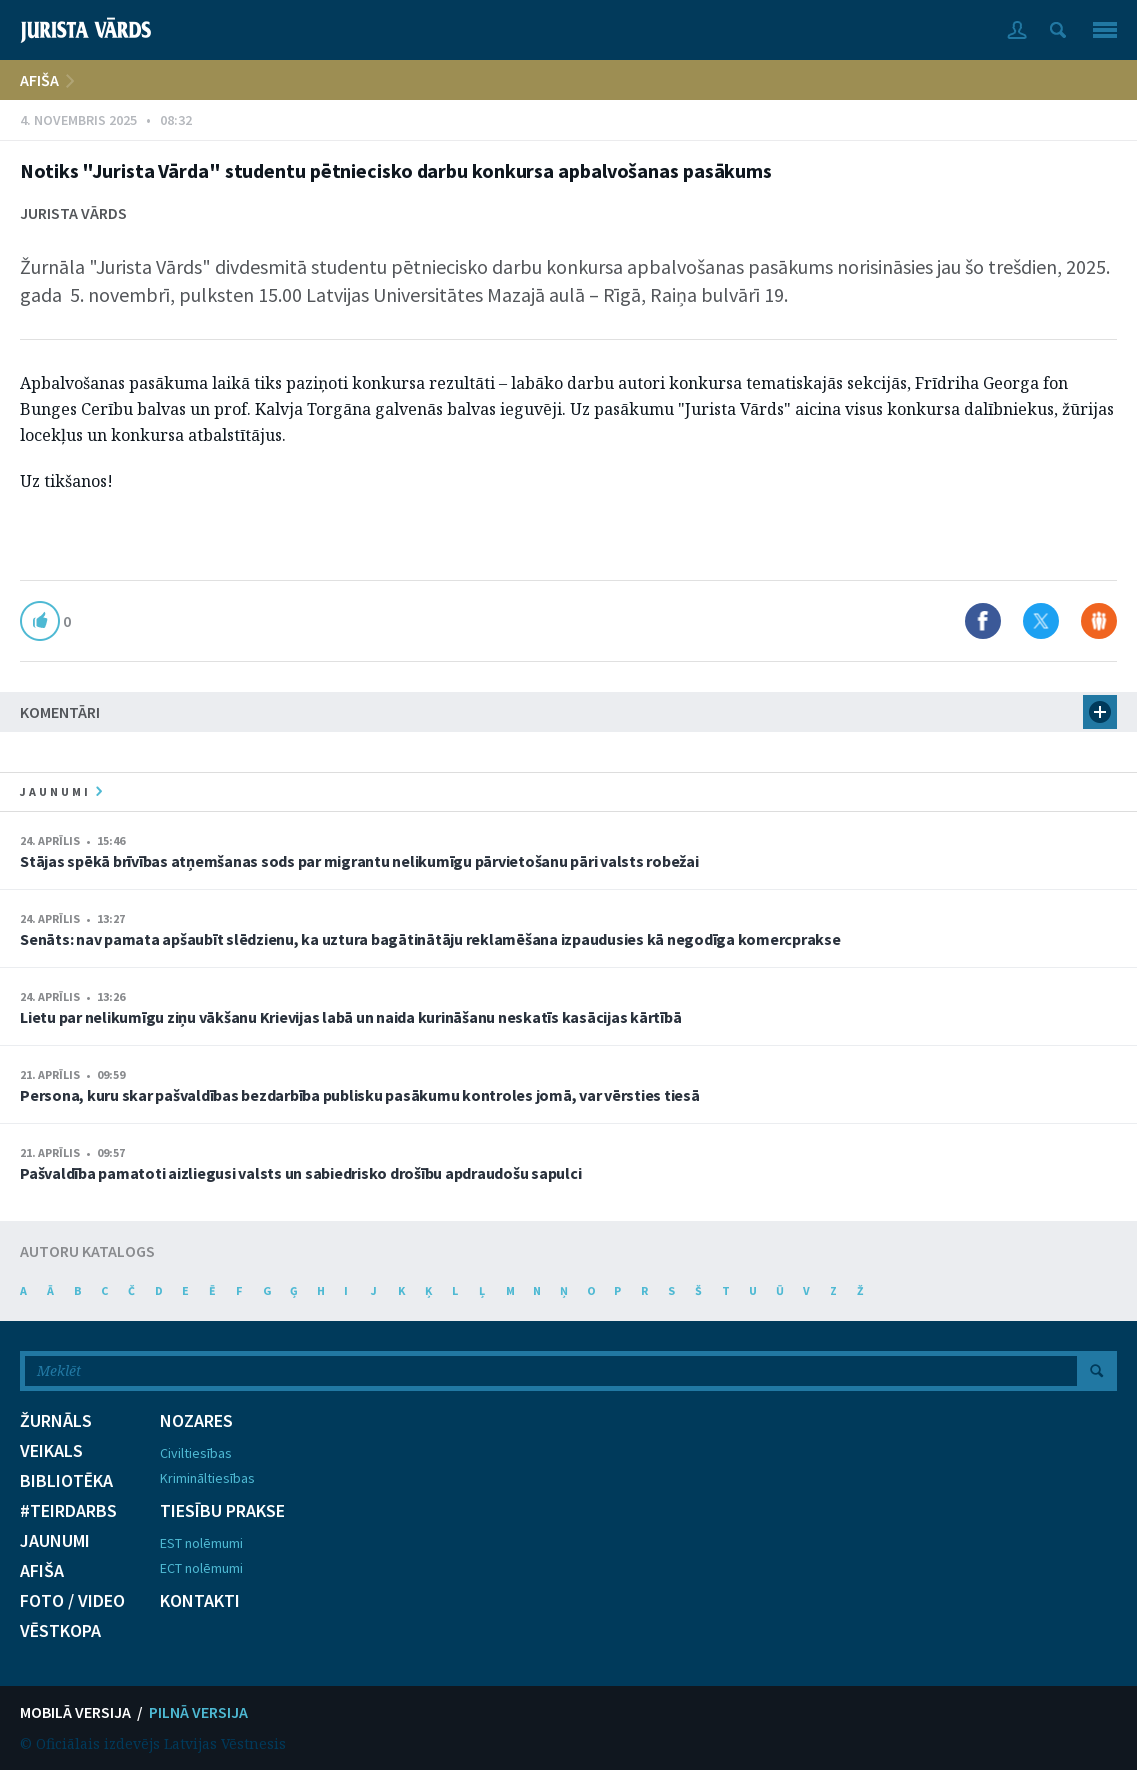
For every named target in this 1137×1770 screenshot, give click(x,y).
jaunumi (61, 791)
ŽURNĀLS (56, 1421)
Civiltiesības (196, 1453)
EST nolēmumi (201, 1543)
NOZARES (196, 1421)
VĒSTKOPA (60, 1631)
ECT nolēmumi (201, 1568)
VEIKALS (51, 1451)
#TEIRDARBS (68, 1511)
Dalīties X (1041, 621)
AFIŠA (39, 80)
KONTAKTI (200, 1601)
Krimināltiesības (207, 1478)
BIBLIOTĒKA (66, 1481)
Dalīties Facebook (983, 621)
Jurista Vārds (73, 213)
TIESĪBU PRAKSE (222, 1511)
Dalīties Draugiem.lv (1099, 621)
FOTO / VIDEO (72, 1601)
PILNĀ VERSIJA (198, 1712)
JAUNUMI (55, 1541)
